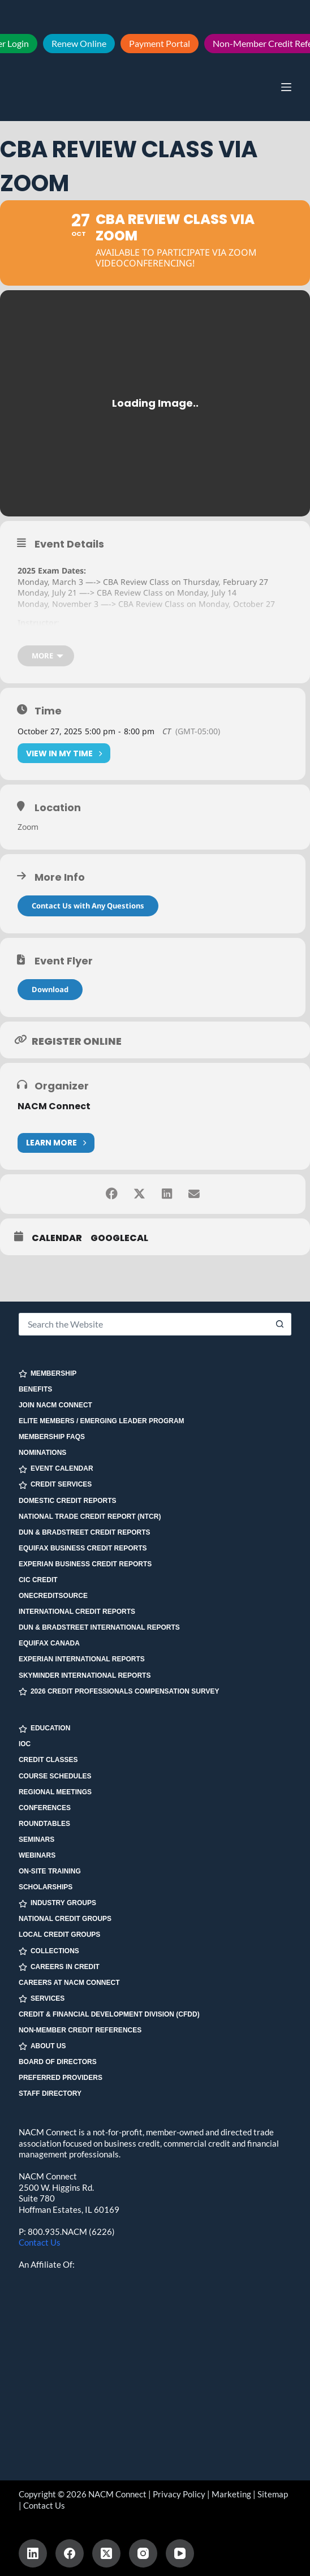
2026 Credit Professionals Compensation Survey (119, 1691)
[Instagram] (143, 2553)
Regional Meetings (55, 1792)
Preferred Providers (60, 2078)
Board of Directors (58, 2062)
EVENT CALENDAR (56, 1468)
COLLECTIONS (49, 1951)
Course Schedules (55, 1776)
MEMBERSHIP (47, 1373)
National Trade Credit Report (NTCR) (90, 1516)
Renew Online (78, 43)
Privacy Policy (179, 2494)
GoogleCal (119, 1240)
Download (50, 992)
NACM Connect (54, 1107)
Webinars (37, 1855)
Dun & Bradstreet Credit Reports (84, 1532)
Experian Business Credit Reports (85, 1564)
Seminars (36, 1839)
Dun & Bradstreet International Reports (99, 1627)
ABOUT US (42, 2046)
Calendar (57, 1240)
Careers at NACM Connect (69, 1983)
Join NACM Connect (55, 1405)
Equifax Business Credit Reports (83, 1548)
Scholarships (45, 1887)
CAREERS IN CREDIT (59, 1967)
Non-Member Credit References (80, 2030)
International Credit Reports (77, 1612)
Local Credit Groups (59, 1935)
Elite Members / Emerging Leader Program (101, 1421)
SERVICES (41, 1999)
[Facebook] (69, 2553)
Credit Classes (48, 1760)
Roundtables (44, 1824)
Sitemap (272, 2494)
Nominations (42, 1453)
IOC (25, 1744)
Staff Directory (50, 2093)
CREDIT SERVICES (55, 1484)
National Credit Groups (65, 1919)
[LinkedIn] (33, 2553)
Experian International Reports (82, 1659)
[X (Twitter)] (106, 2553)
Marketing (231, 2494)
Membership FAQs (52, 1437)
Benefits (35, 1389)
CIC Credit (38, 1580)
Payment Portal (159, 43)
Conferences (45, 1808)
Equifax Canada (49, 1643)
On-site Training (50, 1871)
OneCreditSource (53, 1596)
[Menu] (286, 87)
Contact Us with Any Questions (88, 908)
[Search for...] (144, 1324)
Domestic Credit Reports (68, 1501)
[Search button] (280, 1324)
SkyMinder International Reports (85, 1675)
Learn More (56, 1145)
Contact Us (40, 2242)
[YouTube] (180, 2553)
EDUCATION (44, 1728)
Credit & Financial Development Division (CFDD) (109, 2014)
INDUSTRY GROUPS (57, 1903)
